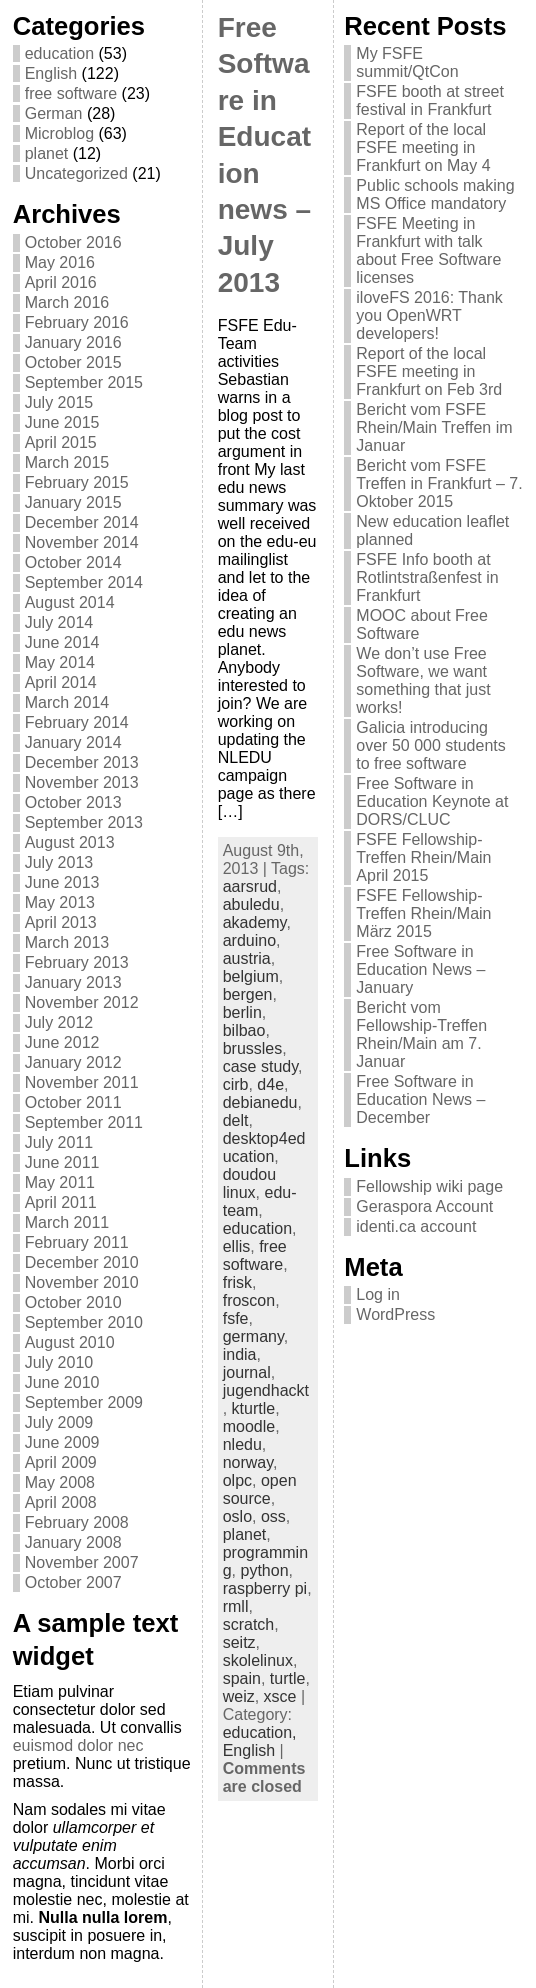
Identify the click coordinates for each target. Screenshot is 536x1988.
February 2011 (77, 1242)
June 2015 (62, 422)
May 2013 (60, 902)
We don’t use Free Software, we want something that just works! (423, 680)
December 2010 (82, 1262)
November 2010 (82, 1282)
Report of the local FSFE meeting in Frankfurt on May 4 (423, 147)
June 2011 (62, 1162)
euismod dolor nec (78, 1745)
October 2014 (73, 562)
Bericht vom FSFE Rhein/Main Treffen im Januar (434, 427)
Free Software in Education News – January (420, 969)
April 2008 (61, 1502)
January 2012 (73, 1062)
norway (248, 1462)
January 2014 (73, 742)
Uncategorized (76, 173)
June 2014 (62, 642)
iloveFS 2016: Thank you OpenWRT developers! (429, 315)
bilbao (244, 1030)
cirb (236, 1084)
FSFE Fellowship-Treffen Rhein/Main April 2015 (423, 857)
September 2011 (84, 1122)
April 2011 (61, 1202)
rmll (236, 1606)
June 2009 (62, 1442)
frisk (237, 1282)
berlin (242, 1012)
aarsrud (250, 886)
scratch (249, 1624)
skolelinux (258, 1660)
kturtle (254, 1408)
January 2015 (73, 502)
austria (247, 958)
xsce (280, 1696)
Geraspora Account (424, 1206)
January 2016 (73, 342)
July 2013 (59, 862)
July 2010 (59, 1362)
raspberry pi (265, 1588)
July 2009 (59, 1422)
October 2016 (73, 242)
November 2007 (82, 1562)
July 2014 (59, 622)
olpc (237, 1480)
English (51, 73)
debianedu (260, 1102)
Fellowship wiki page (429, 1186)
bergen (248, 994)
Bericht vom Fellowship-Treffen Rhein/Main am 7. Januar (421, 1034)
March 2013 (67, 942)
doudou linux (249, 1183)
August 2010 (70, 1342)
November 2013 (82, 782)
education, (260, 1732)
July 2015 (59, 402)
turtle (288, 1678)
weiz (239, 1696)
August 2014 (70, 602)
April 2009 (61, 1462)
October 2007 (73, 1582)
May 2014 (60, 662)
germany (253, 1336)
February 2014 (77, 722)
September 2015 (84, 382)
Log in (378, 1294)
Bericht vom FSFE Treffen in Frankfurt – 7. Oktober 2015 (439, 483)
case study (260, 1066)
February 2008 (77, 1522)
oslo (237, 1516)
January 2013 (73, 982)
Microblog (59, 133)
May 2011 (60, 1182)
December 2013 (82, 762)
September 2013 (84, 822)
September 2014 (84, 582)
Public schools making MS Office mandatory (435, 194)
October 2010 (73, 1302)
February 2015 (77, 482)
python (264, 1570)
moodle (249, 1426)
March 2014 (67, 702)
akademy (255, 922)
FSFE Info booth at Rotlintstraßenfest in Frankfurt (427, 577)
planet (47, 153)
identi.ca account (416, 1226)
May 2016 (60, 262)
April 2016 (61, 282)
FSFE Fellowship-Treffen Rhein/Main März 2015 (423, 913)
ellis (237, 1246)
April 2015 (61, 442)
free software (71, 93)
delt (236, 1120)
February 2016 (77, 322)
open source (260, 1489)
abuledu (251, 904)
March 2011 (67, 1222)
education (59, 53)
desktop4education (264, 1147)
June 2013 (62, 882)
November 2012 (82, 1002)
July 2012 (59, 1022)
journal (247, 1372)
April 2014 (61, 682)
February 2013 (77, 962)
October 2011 (73, 1102)
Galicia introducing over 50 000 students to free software (430, 745)
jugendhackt (266, 1390)
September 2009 (84, 1402)
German (54, 113)
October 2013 (73, 802)
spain (242, 1678)
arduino (249, 940)
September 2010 (84, 1322)
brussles (253, 1048)
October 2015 (73, 362)
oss (273, 1516)
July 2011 (59, 1142)
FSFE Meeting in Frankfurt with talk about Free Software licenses (428, 250)
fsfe (236, 1318)
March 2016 (67, 302)
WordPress (395, 1314)
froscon (249, 1300)
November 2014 (82, 542)
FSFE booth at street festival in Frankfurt (430, 100)
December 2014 (82, 522)
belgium (251, 976)
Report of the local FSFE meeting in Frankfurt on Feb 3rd (429, 371)
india (240, 1354)
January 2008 (73, 1542)
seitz (239, 1642)
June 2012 (62, 1042)
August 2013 (70, 842)
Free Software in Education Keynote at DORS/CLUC (432, 801)
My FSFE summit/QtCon (407, 62)
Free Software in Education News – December (420, 1099)
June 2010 (62, 1382)
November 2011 (82, 1082)
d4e (270, 1084)
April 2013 (61, 922)
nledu (242, 1444)
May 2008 (60, 1482)
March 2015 (67, 462)
